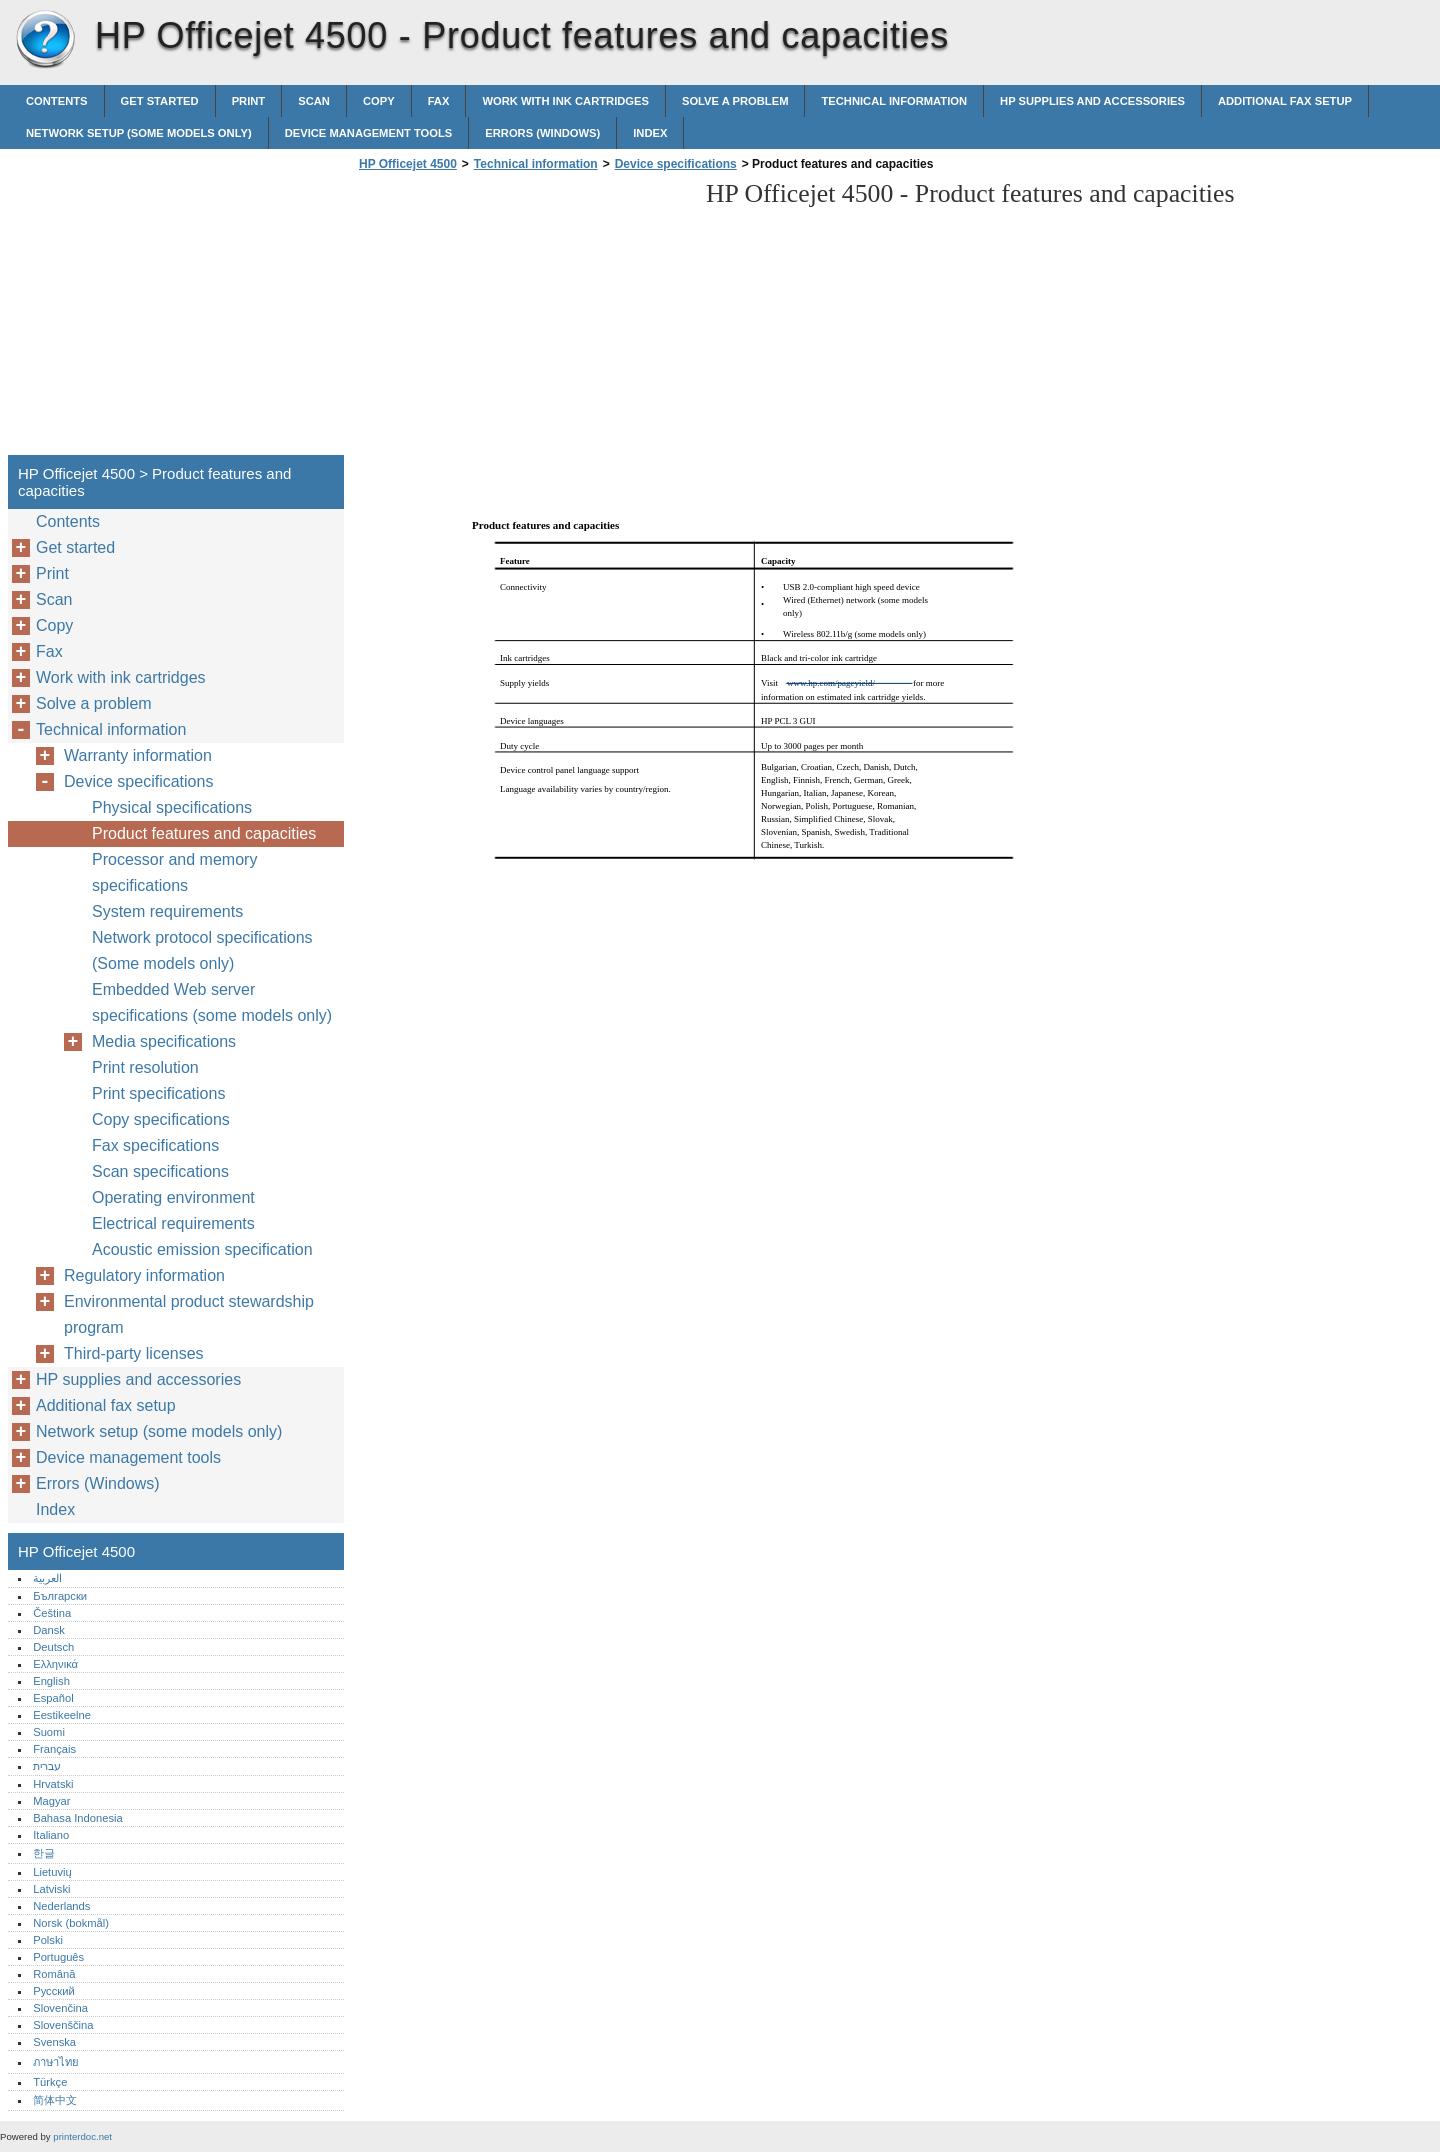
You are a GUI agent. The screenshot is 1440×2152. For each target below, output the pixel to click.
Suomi (49, 1732)
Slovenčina (60, 2008)
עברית (47, 1766)
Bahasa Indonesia (78, 1818)
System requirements (167, 911)
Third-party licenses (134, 1353)
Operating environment (173, 1197)
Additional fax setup (1285, 101)
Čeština (52, 1613)
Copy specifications (161, 1119)
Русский (54, 1991)
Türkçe (50, 2082)
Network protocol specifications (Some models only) (202, 950)
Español (53, 1698)
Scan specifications (160, 1171)
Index (650, 133)
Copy (379, 101)
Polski (48, 1940)
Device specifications (676, 164)
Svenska (54, 2042)
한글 (44, 1853)
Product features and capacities (204, 833)
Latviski (51, 1889)
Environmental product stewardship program (189, 1314)
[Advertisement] (522, 319)
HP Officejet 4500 (45, 40)
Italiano (51, 1835)
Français (54, 1749)
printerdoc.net (82, 2136)
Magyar (51, 1801)
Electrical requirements (173, 1223)
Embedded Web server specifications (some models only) (212, 1002)
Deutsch (53, 1647)
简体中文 (55, 2100)
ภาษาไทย (56, 2062)
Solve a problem (735, 101)
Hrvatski (53, 1784)
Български (60, 1596)
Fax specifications (155, 1145)
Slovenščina (63, 2025)
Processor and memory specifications (174, 872)
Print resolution (145, 1067)
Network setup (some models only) (139, 133)
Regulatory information (144, 1275)
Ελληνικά (55, 1664)
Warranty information (138, 755)
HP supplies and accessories (1092, 101)
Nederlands (61, 1906)
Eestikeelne (62, 1715)
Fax (439, 101)
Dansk (49, 1630)
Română (54, 1974)
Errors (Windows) (542, 133)
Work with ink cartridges (565, 101)
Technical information (894, 101)
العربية (47, 1578)
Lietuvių (52, 1872)
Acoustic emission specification (202, 1249)
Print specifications (158, 1093)
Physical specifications (172, 807)
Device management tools (369, 133)
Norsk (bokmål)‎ (71, 1923)
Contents (57, 101)
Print (249, 101)
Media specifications (164, 1041)
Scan (314, 101)
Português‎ (58, 1957)
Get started (160, 101)
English (51, 1681)
